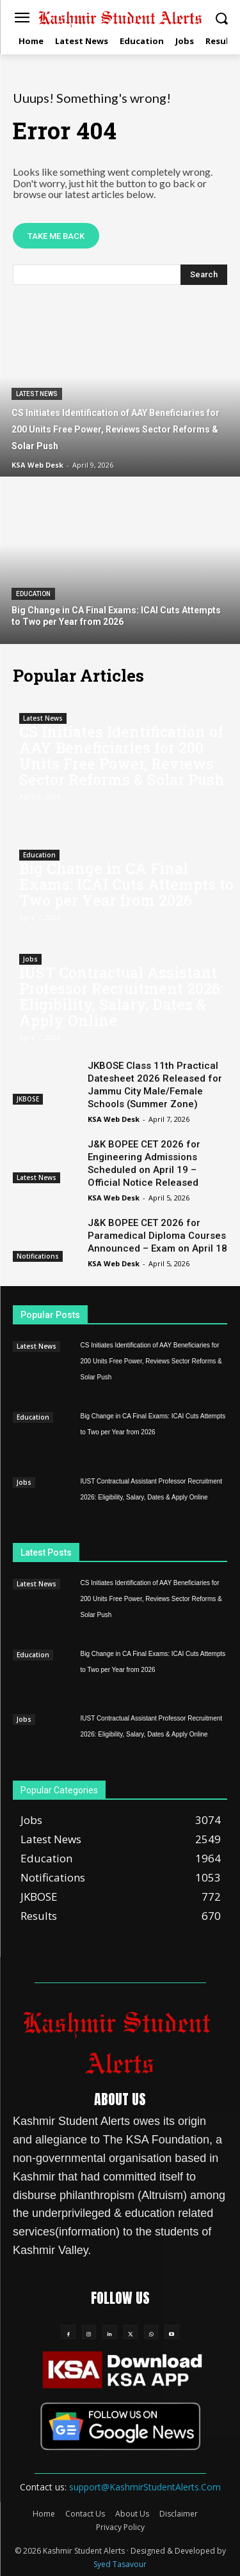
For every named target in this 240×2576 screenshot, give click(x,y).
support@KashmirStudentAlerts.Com (145, 2487)
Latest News (37, 393)
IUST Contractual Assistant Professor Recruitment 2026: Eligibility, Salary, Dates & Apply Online (121, 996)
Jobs (30, 958)
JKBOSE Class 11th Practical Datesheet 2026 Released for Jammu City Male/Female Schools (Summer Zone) (155, 1085)
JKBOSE (28, 1098)
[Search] (203, 274)
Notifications (38, 1256)
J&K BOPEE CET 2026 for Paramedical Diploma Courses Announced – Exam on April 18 (157, 1235)
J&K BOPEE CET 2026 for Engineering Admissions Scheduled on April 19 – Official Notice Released (144, 1163)
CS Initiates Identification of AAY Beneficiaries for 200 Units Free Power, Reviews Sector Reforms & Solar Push (122, 755)
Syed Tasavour (120, 2564)
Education (33, 593)
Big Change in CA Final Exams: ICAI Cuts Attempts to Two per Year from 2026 (126, 884)
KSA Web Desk (114, 1119)
